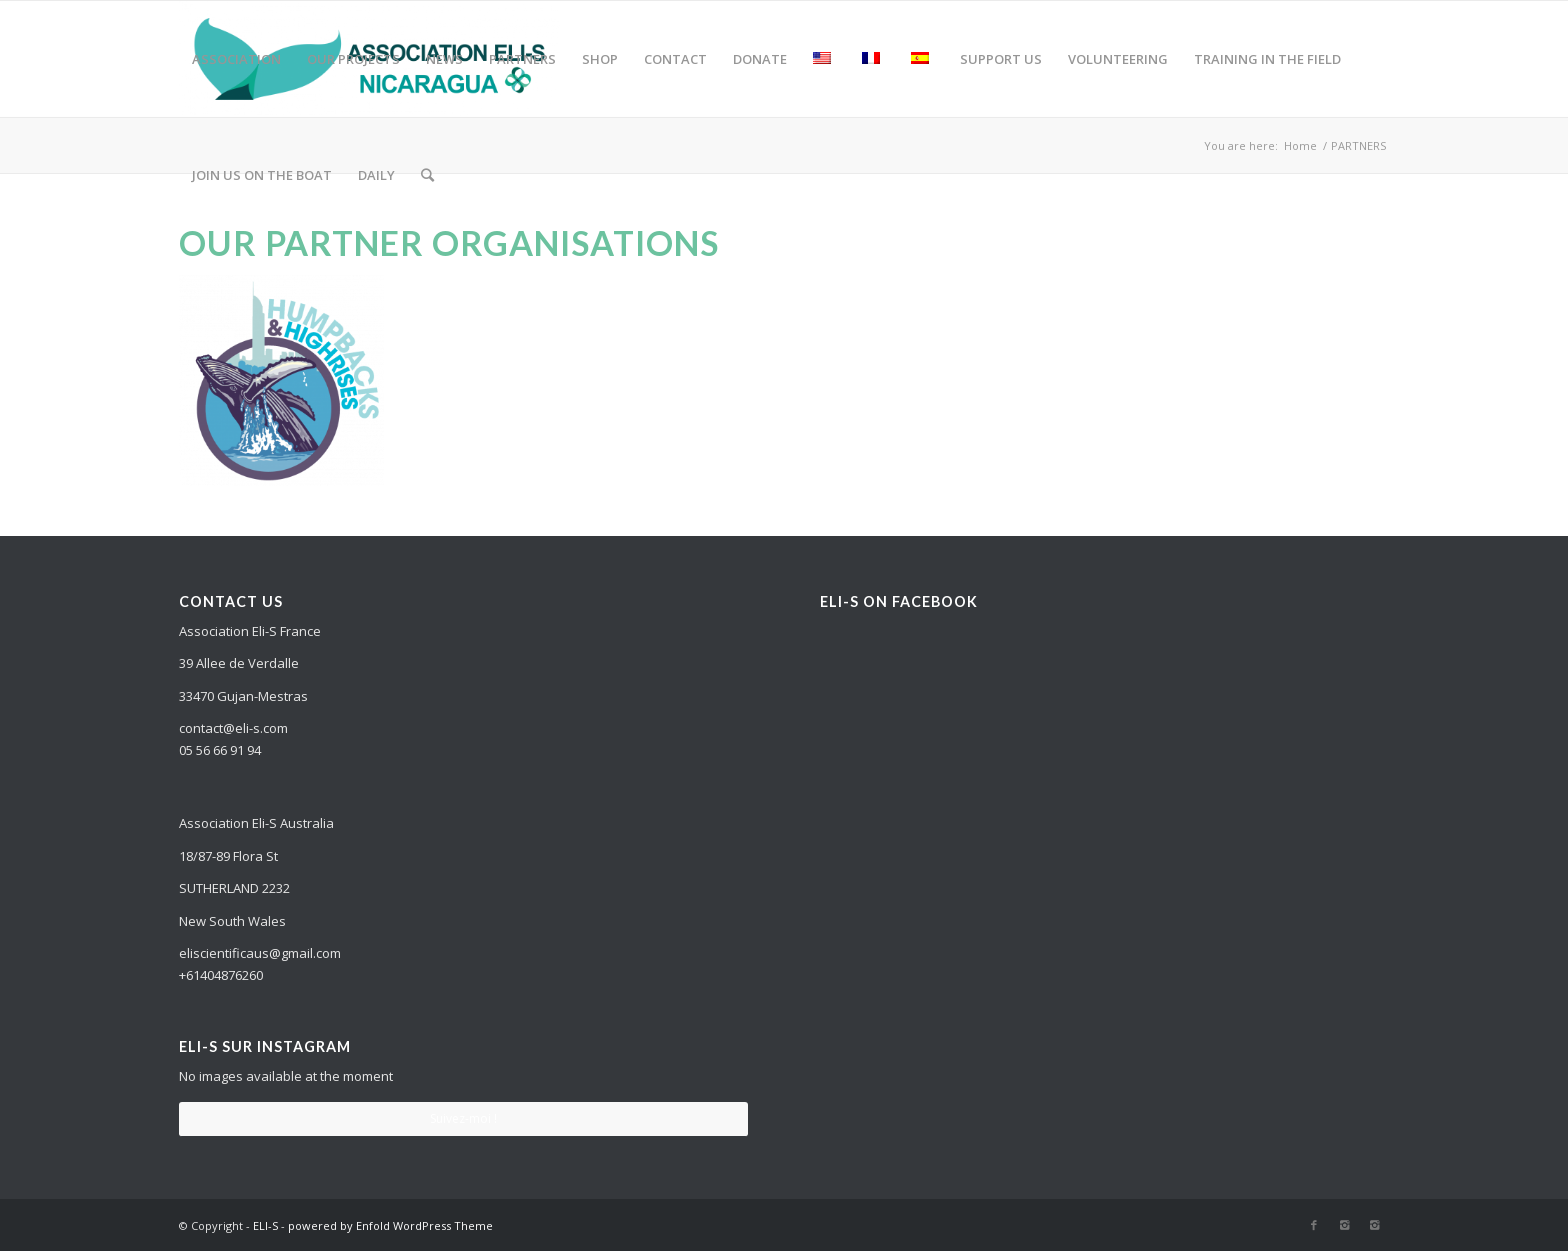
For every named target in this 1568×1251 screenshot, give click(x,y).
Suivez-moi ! (463, 1118)
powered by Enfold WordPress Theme (390, 1225)
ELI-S (265, 1225)
